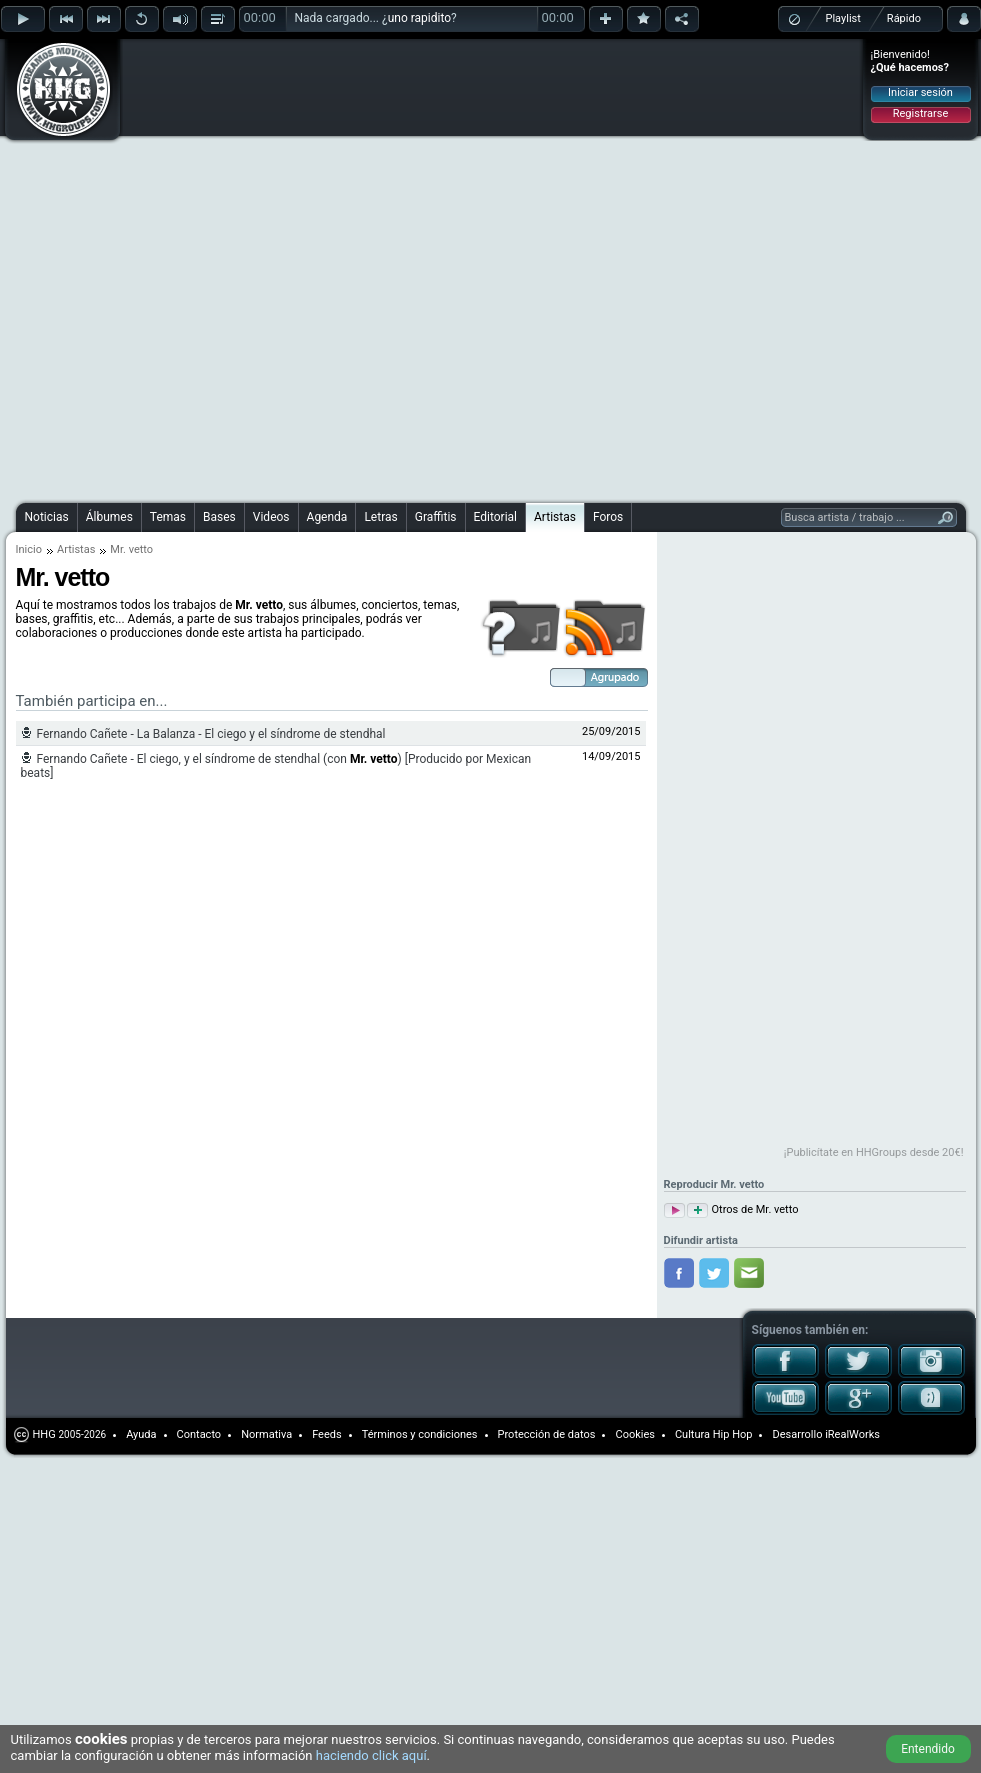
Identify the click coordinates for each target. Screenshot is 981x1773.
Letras (380, 517)
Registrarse (920, 113)
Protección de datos (547, 1434)
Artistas (555, 517)
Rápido (904, 18)
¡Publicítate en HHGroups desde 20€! (874, 1152)
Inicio (29, 549)
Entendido (928, 1749)
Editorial (495, 517)
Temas (168, 517)
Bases (219, 517)
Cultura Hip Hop (714, 1434)
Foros (608, 517)
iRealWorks (852, 1434)
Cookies (634, 1434)
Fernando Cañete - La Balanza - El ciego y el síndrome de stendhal (211, 734)
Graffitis (436, 517)
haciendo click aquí (371, 1755)
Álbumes (109, 517)
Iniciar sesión (920, 92)
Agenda (327, 517)
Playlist (843, 18)
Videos (271, 517)
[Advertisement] (227, 268)
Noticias (47, 517)
